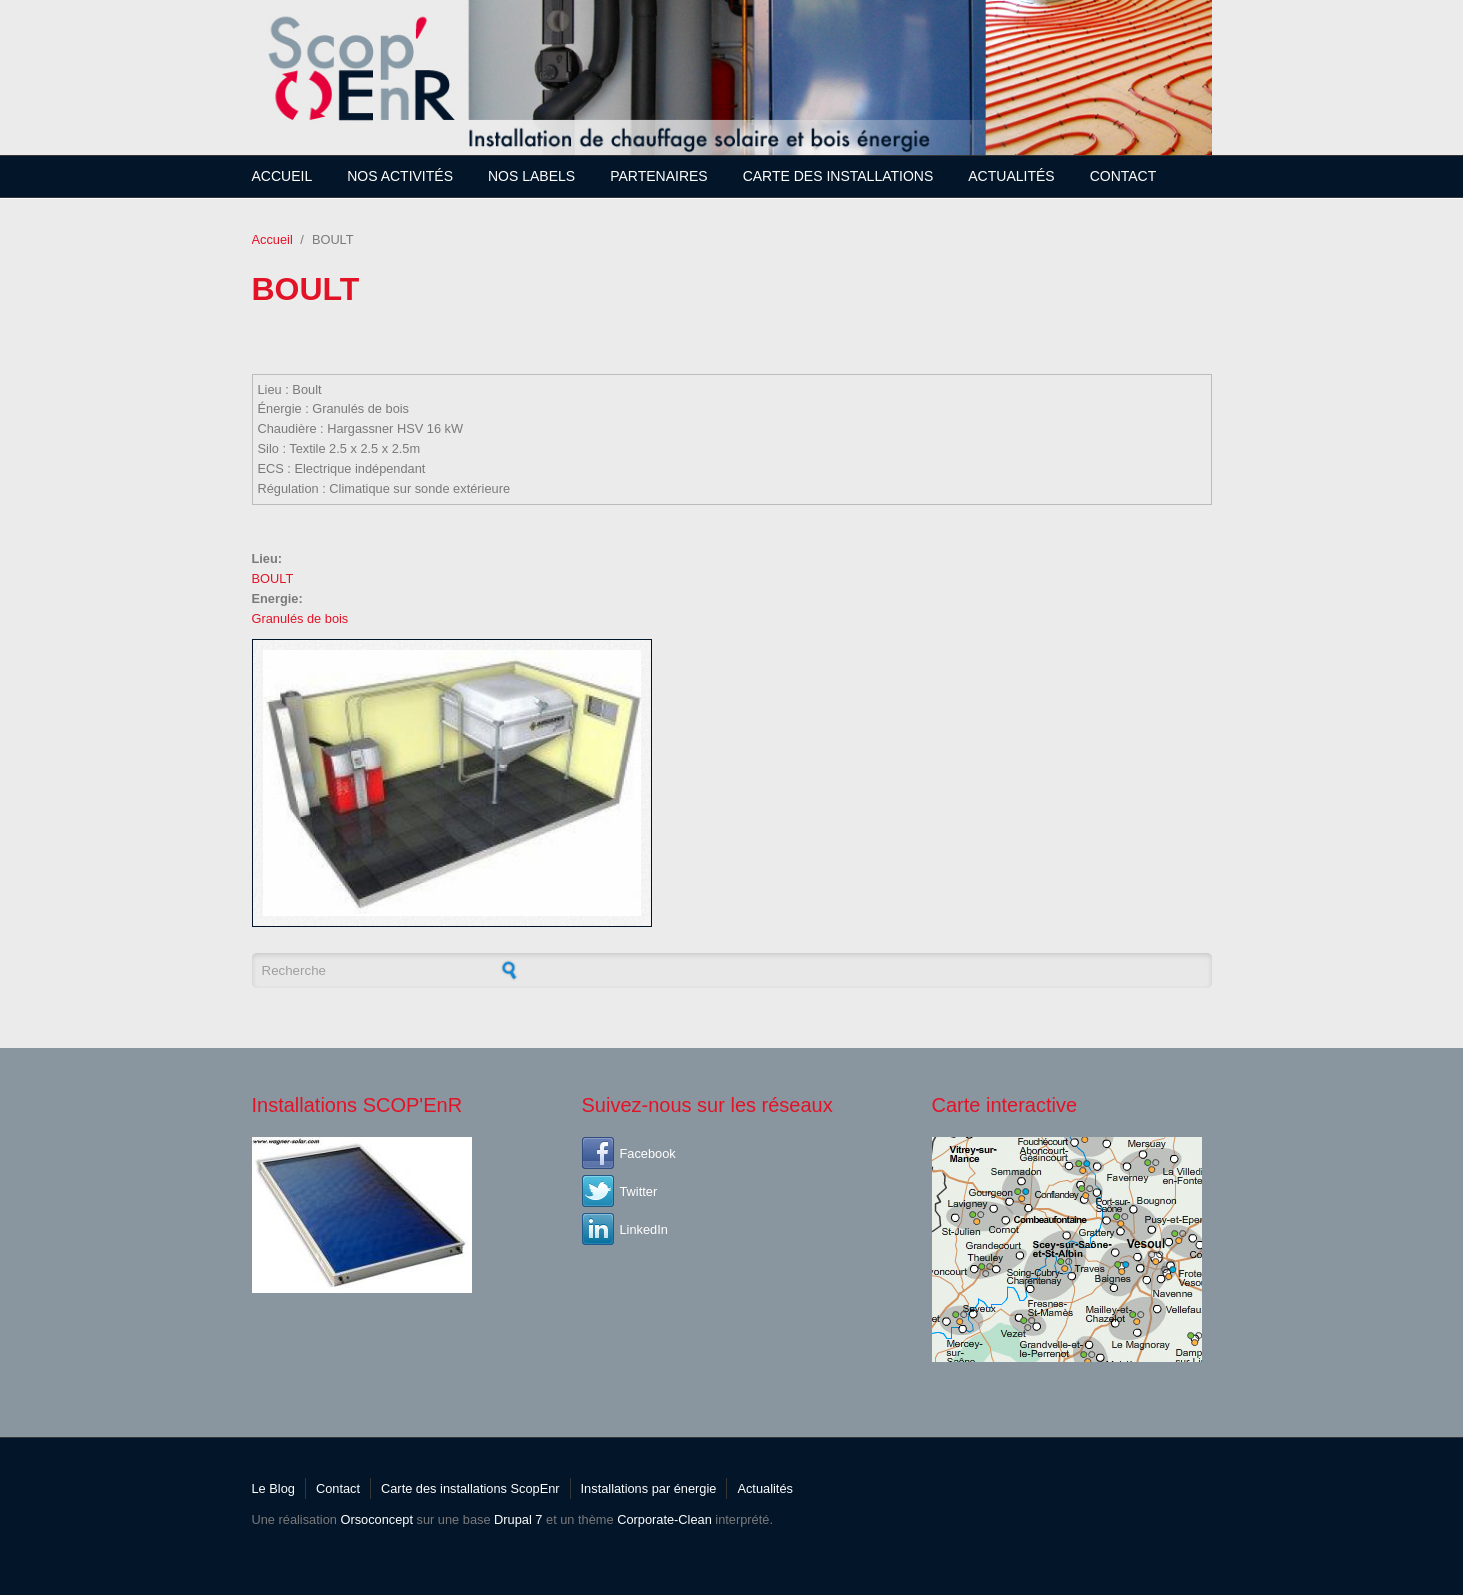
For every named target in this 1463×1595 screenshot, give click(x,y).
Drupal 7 (518, 1519)
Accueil (282, 176)
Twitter (639, 1191)
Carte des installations (838, 176)
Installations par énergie (649, 1488)
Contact (1123, 176)
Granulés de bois (300, 618)
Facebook (648, 1153)
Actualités (1011, 176)
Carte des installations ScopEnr (470, 1488)
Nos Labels (531, 176)
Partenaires (659, 176)
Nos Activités (400, 176)
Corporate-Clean (664, 1519)
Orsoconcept (376, 1519)
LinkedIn (644, 1229)
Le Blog (273, 1488)
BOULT (273, 578)
